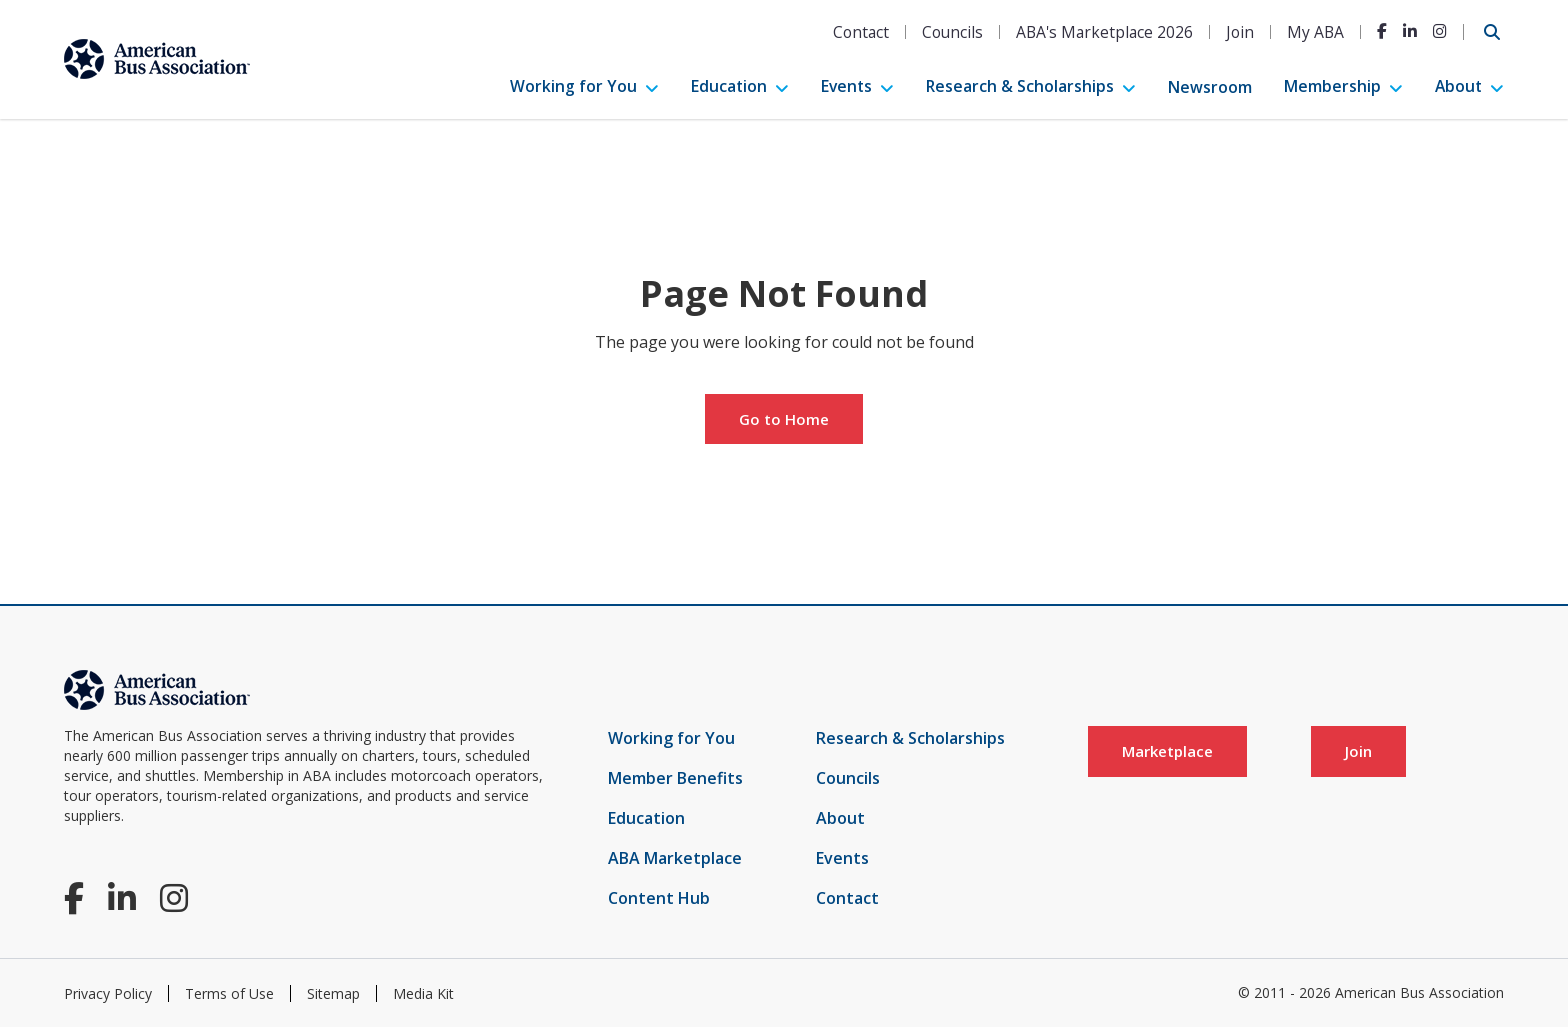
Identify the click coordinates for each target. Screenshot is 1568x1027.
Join (1240, 32)
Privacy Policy (108, 993)
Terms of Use (229, 993)
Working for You (573, 86)
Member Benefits (675, 778)
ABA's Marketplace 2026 (1104, 32)
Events (846, 86)
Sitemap (333, 993)
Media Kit (423, 993)
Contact (861, 32)
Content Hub (659, 898)
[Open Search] (1492, 32)
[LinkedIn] (1410, 31)
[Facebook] (1382, 31)
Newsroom (1210, 87)
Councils (952, 32)
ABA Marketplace (675, 858)
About (1458, 86)
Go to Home (784, 419)
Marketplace (1167, 751)
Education (729, 86)
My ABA (1315, 32)
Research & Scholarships (1020, 86)
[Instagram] (1440, 31)
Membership (1332, 86)
